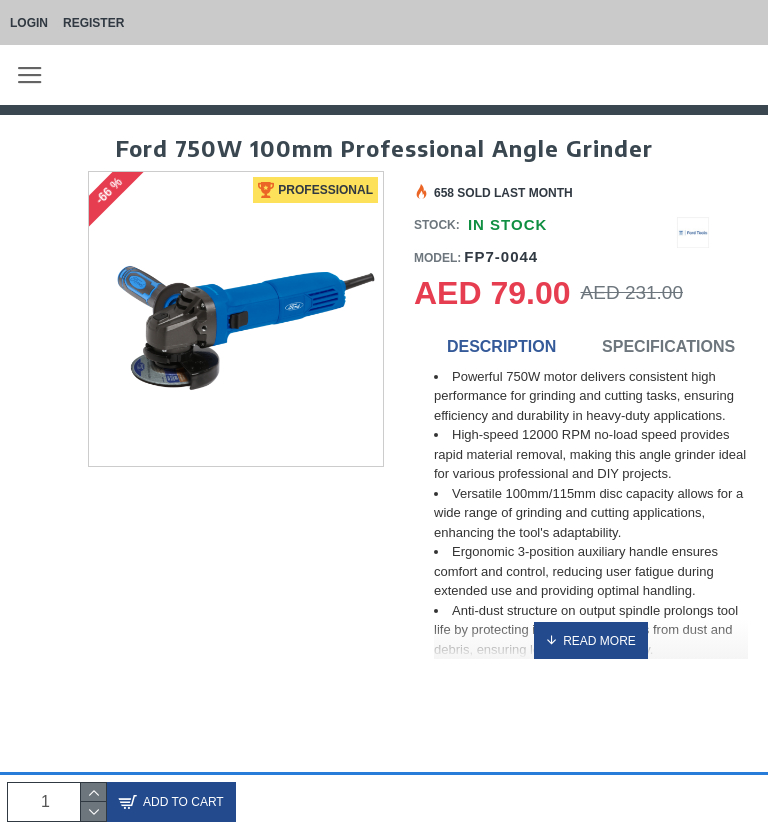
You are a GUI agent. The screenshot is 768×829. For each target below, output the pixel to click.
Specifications (668, 346)
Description (501, 346)
